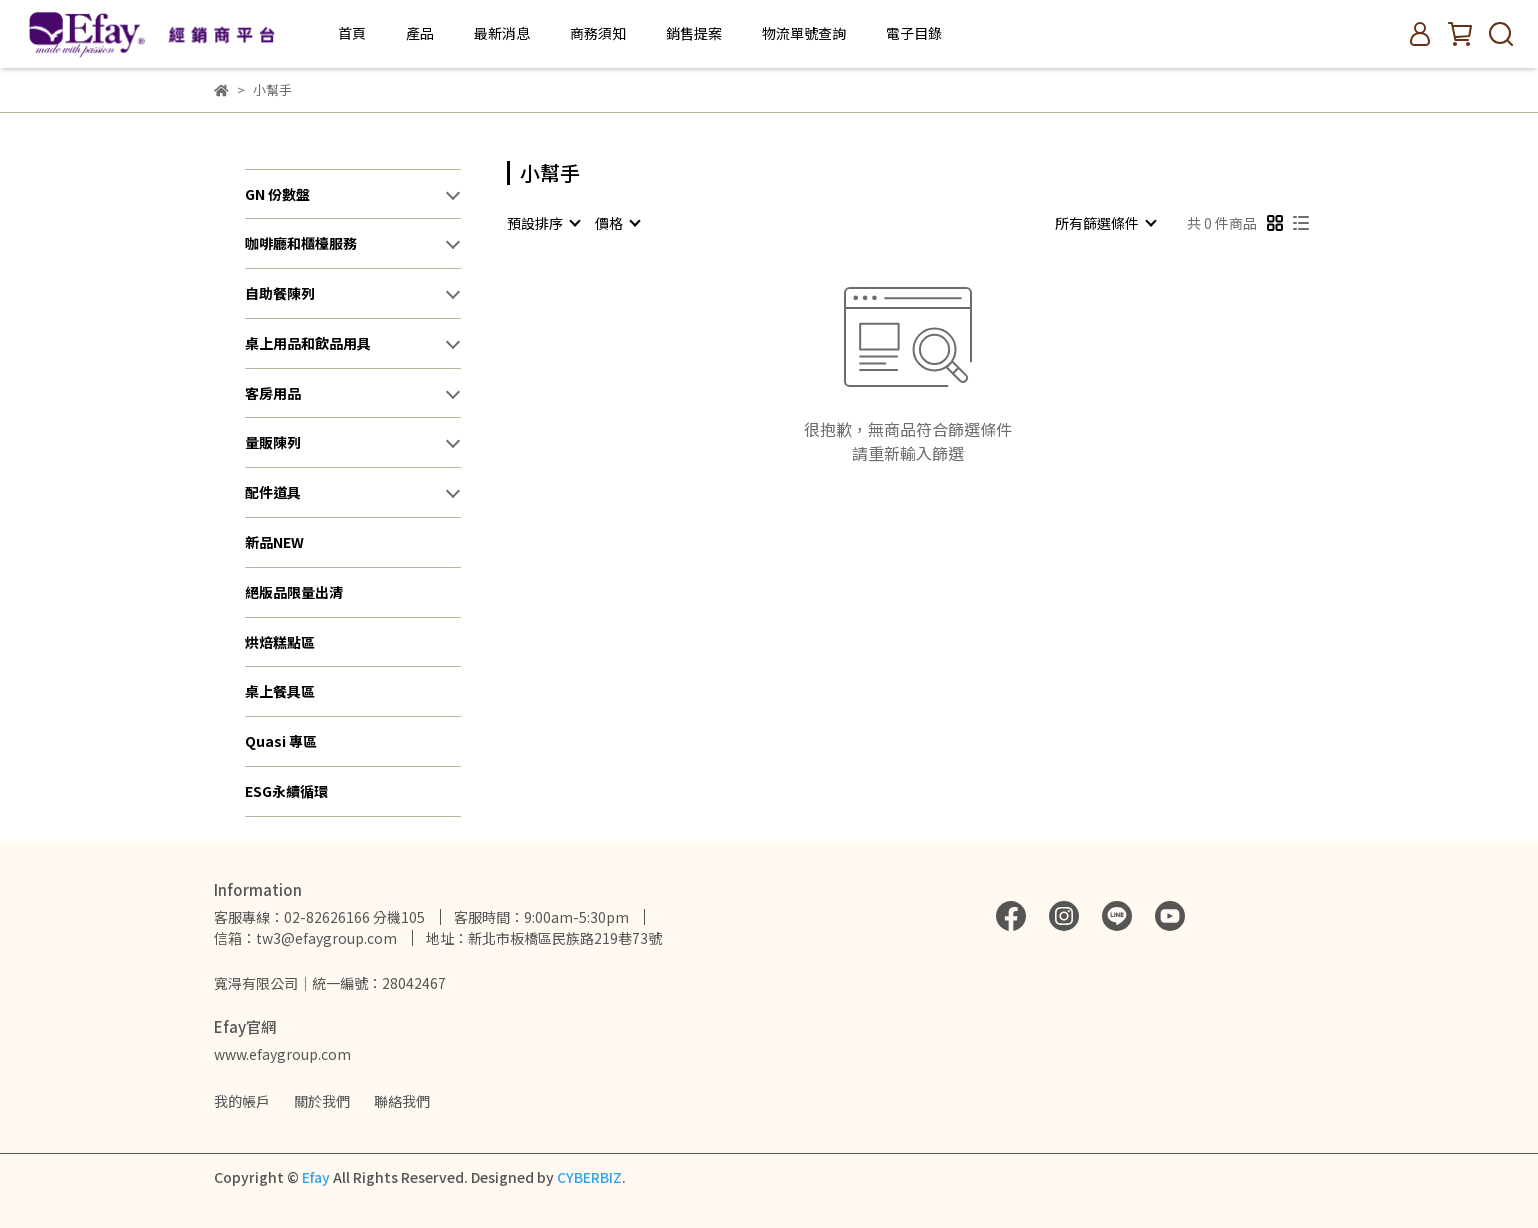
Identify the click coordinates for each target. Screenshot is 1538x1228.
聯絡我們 (402, 1101)
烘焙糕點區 (280, 642)
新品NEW (274, 542)
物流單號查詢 (804, 33)
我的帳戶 (242, 1101)
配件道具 (273, 492)
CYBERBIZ (589, 1177)
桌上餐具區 (280, 691)
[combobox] (543, 223)
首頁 (352, 33)
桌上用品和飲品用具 (308, 343)
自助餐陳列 (280, 293)
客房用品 (273, 393)
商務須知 (598, 33)
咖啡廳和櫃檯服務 (301, 243)
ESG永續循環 (286, 791)
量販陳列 (273, 442)
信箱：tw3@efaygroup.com (305, 938)
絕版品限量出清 (294, 592)
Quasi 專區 (281, 741)
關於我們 (322, 1101)
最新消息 (502, 33)
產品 (420, 33)
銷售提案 (694, 33)
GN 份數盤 (277, 194)
